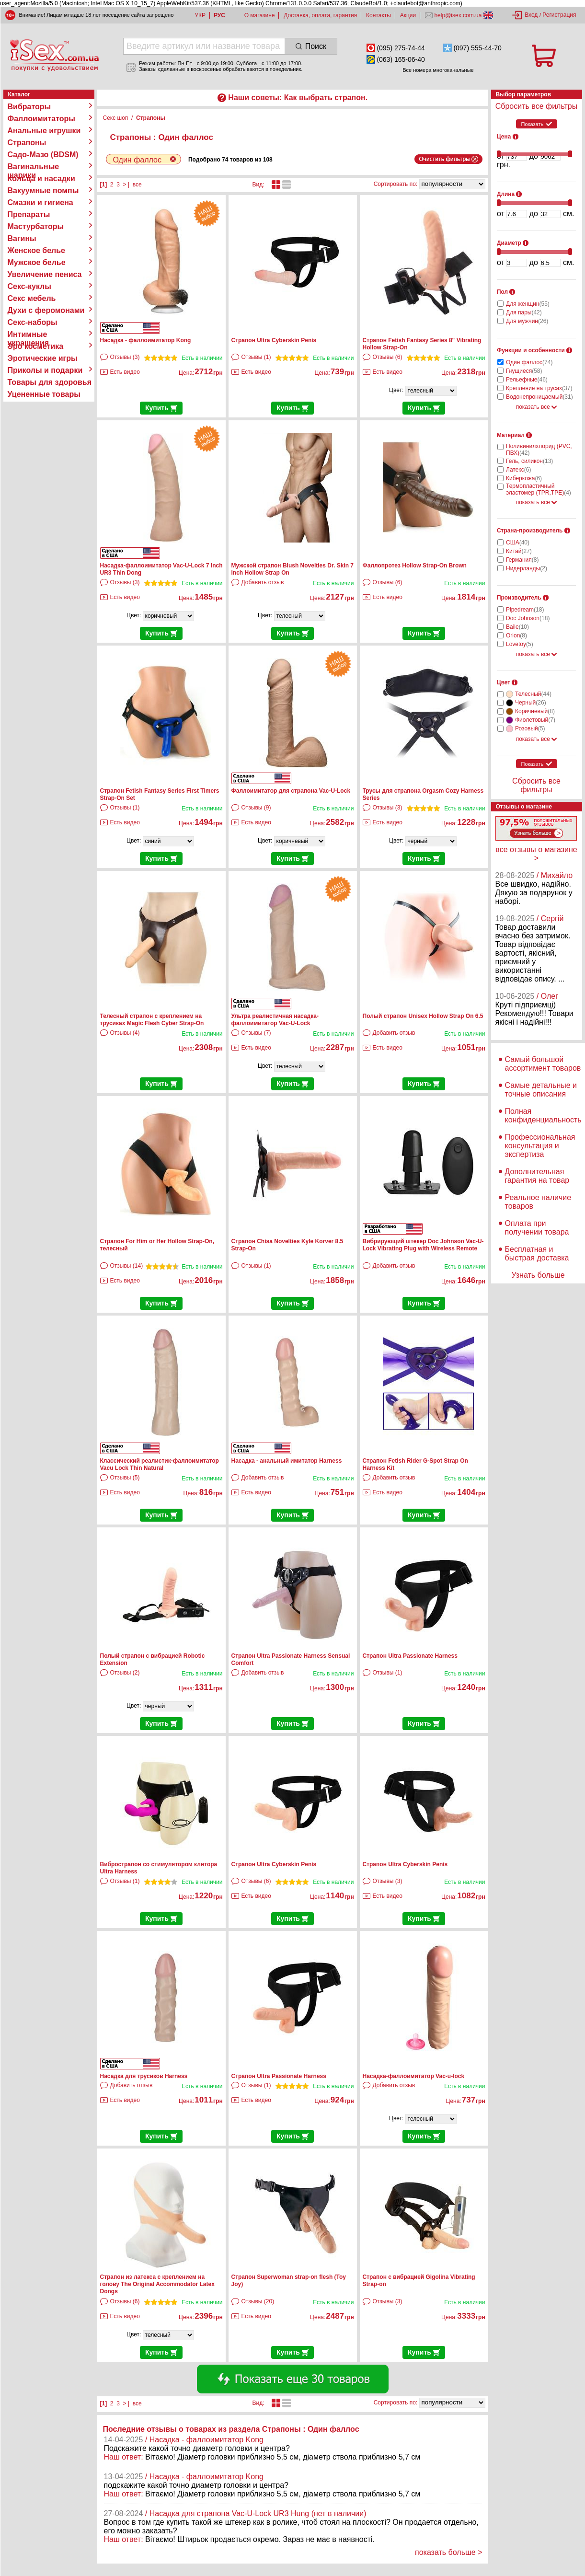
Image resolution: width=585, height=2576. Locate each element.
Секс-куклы (29, 286)
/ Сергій (550, 918)
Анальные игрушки (44, 131)
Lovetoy (519, 644)
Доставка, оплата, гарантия (320, 15)
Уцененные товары (44, 394)
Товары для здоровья (50, 382)
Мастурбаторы (36, 226)
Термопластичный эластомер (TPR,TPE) (538, 489)
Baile (517, 627)
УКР (200, 15)
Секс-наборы (32, 322)
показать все (536, 407)
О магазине (259, 15)
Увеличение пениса (45, 274)
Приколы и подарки (45, 370)
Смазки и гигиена (40, 202)
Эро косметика (36, 346)
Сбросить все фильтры (536, 106)
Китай (519, 551)
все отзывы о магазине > (536, 853)
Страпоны (27, 143)
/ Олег (547, 996)
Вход (531, 15)
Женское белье (37, 250)
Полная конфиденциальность (543, 1115)
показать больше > (448, 2552)
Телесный (533, 694)
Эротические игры (43, 358)
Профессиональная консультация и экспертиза (540, 1145)
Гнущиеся (524, 371)
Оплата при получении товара (537, 1227)
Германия (522, 559)
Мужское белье (37, 262)
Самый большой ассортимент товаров (543, 1063)
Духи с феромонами (46, 310)
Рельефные (527, 379)
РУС (219, 15)
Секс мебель (32, 298)
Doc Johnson (528, 618)
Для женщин (528, 303)
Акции (408, 15)
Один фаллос (529, 362)
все (137, 184)
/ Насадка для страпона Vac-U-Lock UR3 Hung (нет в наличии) (256, 2513)
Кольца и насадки (41, 178)
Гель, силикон (529, 461)
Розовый (530, 728)
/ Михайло (555, 875)
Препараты (29, 214)
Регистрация (559, 15)
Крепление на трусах (539, 388)
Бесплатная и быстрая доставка (537, 1253)
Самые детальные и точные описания (541, 1089)
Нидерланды (526, 568)
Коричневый (535, 711)
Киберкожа (524, 478)
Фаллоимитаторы (42, 119)
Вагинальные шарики (33, 166)
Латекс (518, 469)
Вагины (22, 238)
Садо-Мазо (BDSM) (43, 154)
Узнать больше (537, 1275)
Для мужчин (527, 321)
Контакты (378, 15)
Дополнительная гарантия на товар (537, 1175)
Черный (530, 702)
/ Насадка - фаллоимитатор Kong (204, 2440)
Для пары (524, 312)
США (517, 542)
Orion (516, 635)
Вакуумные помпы (43, 190)
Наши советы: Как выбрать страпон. (297, 97)
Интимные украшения (28, 334)
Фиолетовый (535, 719)
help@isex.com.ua (458, 15)
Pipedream (525, 609)
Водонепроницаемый (539, 396)
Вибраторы (29, 107)
